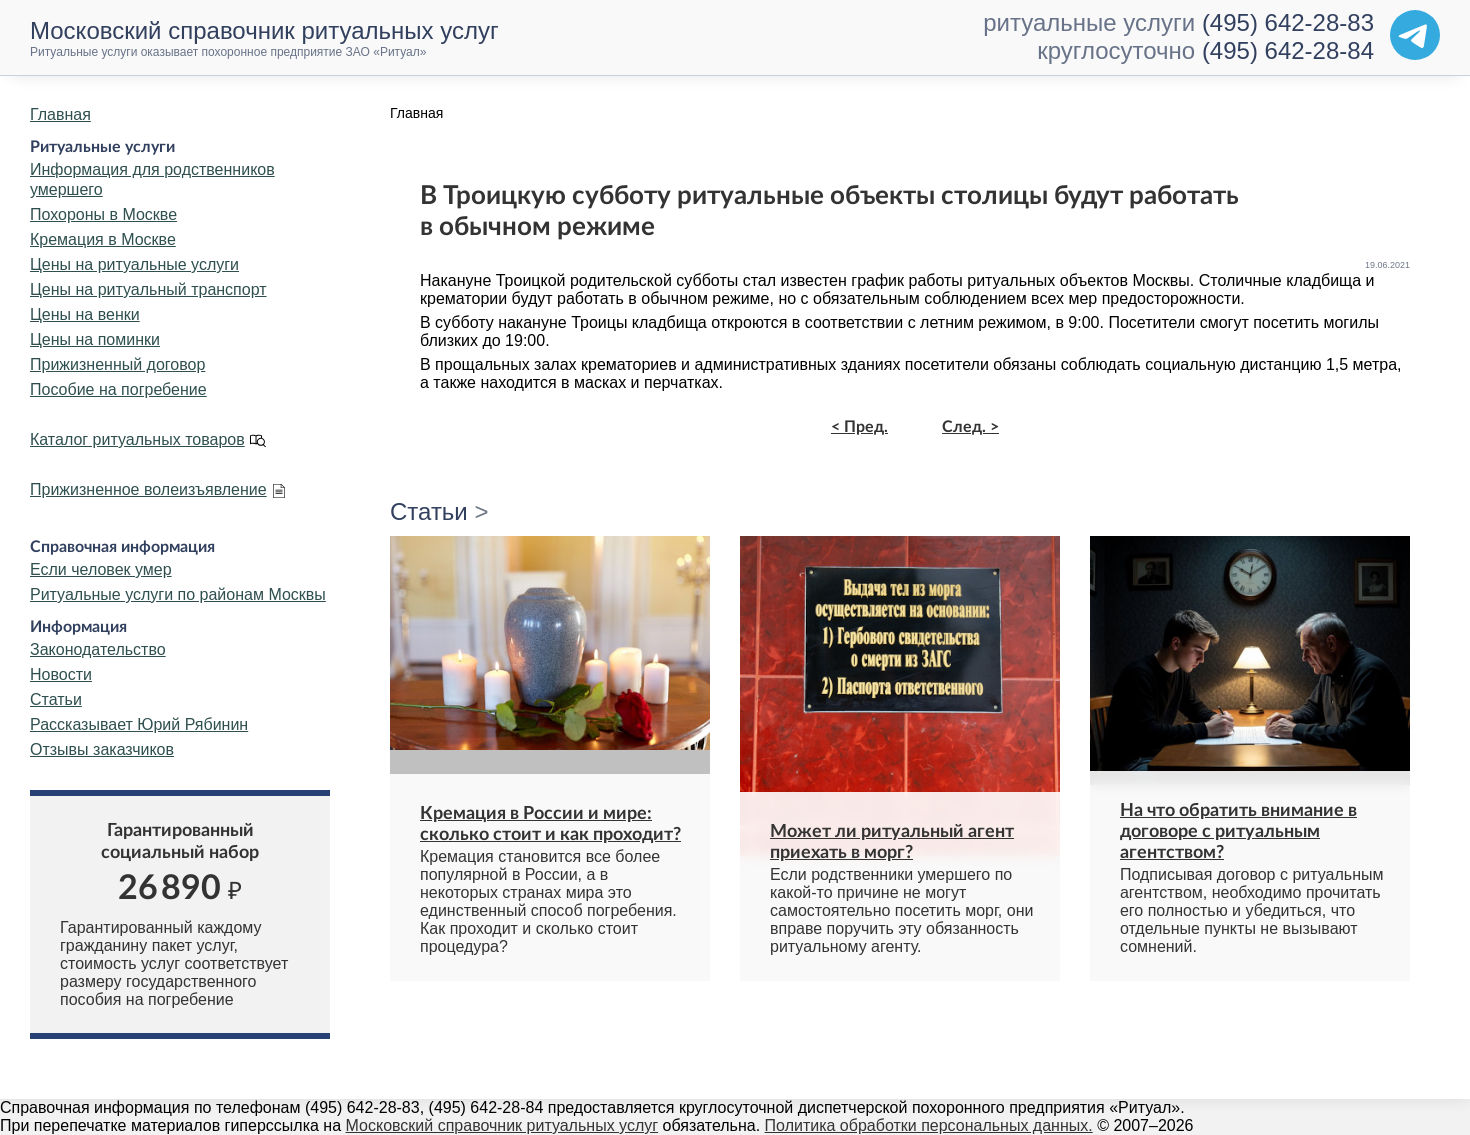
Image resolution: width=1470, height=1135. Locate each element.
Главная (60, 114)
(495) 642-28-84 (1288, 50)
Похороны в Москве (103, 214)
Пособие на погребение (118, 389)
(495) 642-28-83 (1288, 22)
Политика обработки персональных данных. (929, 1125)
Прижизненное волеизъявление (148, 489)
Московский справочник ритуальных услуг (502, 1125)
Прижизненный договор (117, 364)
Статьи (56, 699)
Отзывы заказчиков (102, 749)
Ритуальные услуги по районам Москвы (178, 594)
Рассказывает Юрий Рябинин (139, 724)
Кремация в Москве (103, 239)
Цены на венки (85, 314)
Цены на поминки (95, 339)
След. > (970, 427)
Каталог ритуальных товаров (137, 439)
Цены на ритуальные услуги (134, 264)
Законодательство (98, 649)
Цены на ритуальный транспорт (148, 289)
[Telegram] (1415, 35)
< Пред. (859, 427)
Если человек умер (101, 569)
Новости (61, 674)
